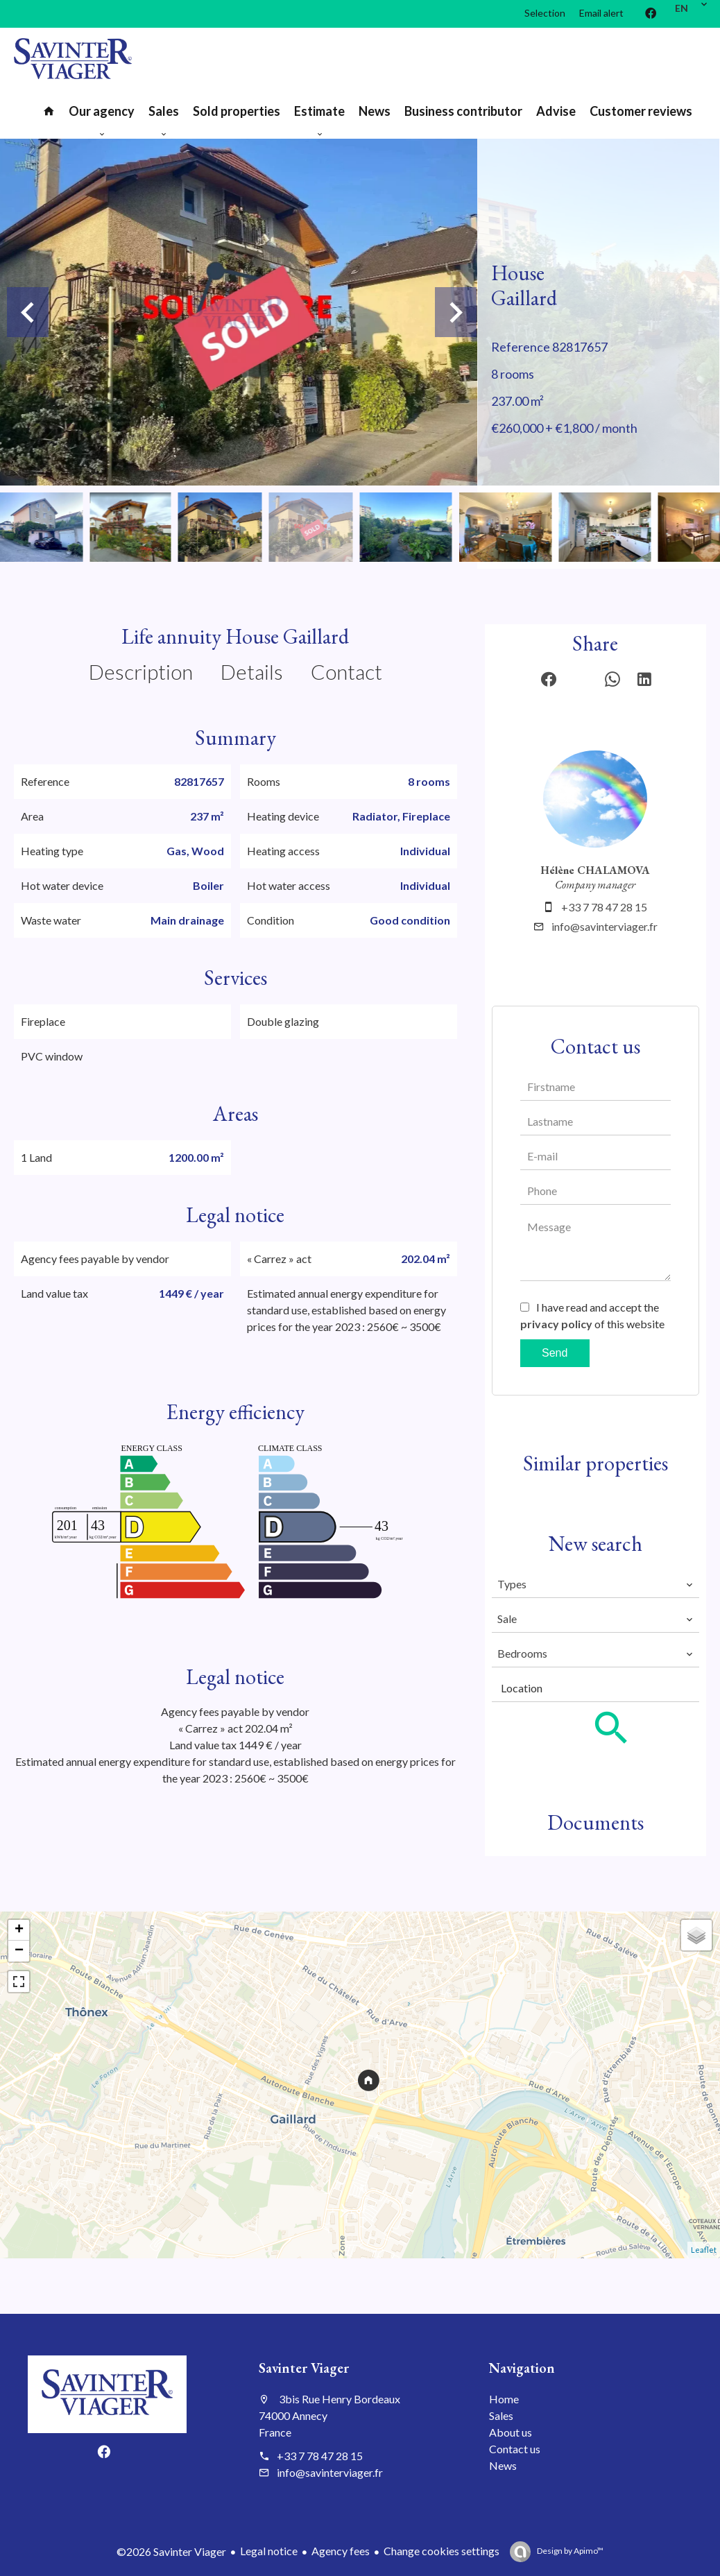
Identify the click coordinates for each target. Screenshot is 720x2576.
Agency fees (340, 2550)
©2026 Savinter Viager (171, 2551)
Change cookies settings (441, 2550)
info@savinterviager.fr (604, 926)
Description (141, 671)
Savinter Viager (304, 2368)
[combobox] (595, 1584)
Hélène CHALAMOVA (595, 870)
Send (554, 1353)
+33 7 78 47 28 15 (604, 906)
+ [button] (19, 1930)
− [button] (19, 1951)
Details (252, 671)
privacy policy (556, 1323)
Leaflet (704, 2249)
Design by (569, 2550)
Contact (346, 671)
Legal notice (269, 2550)
